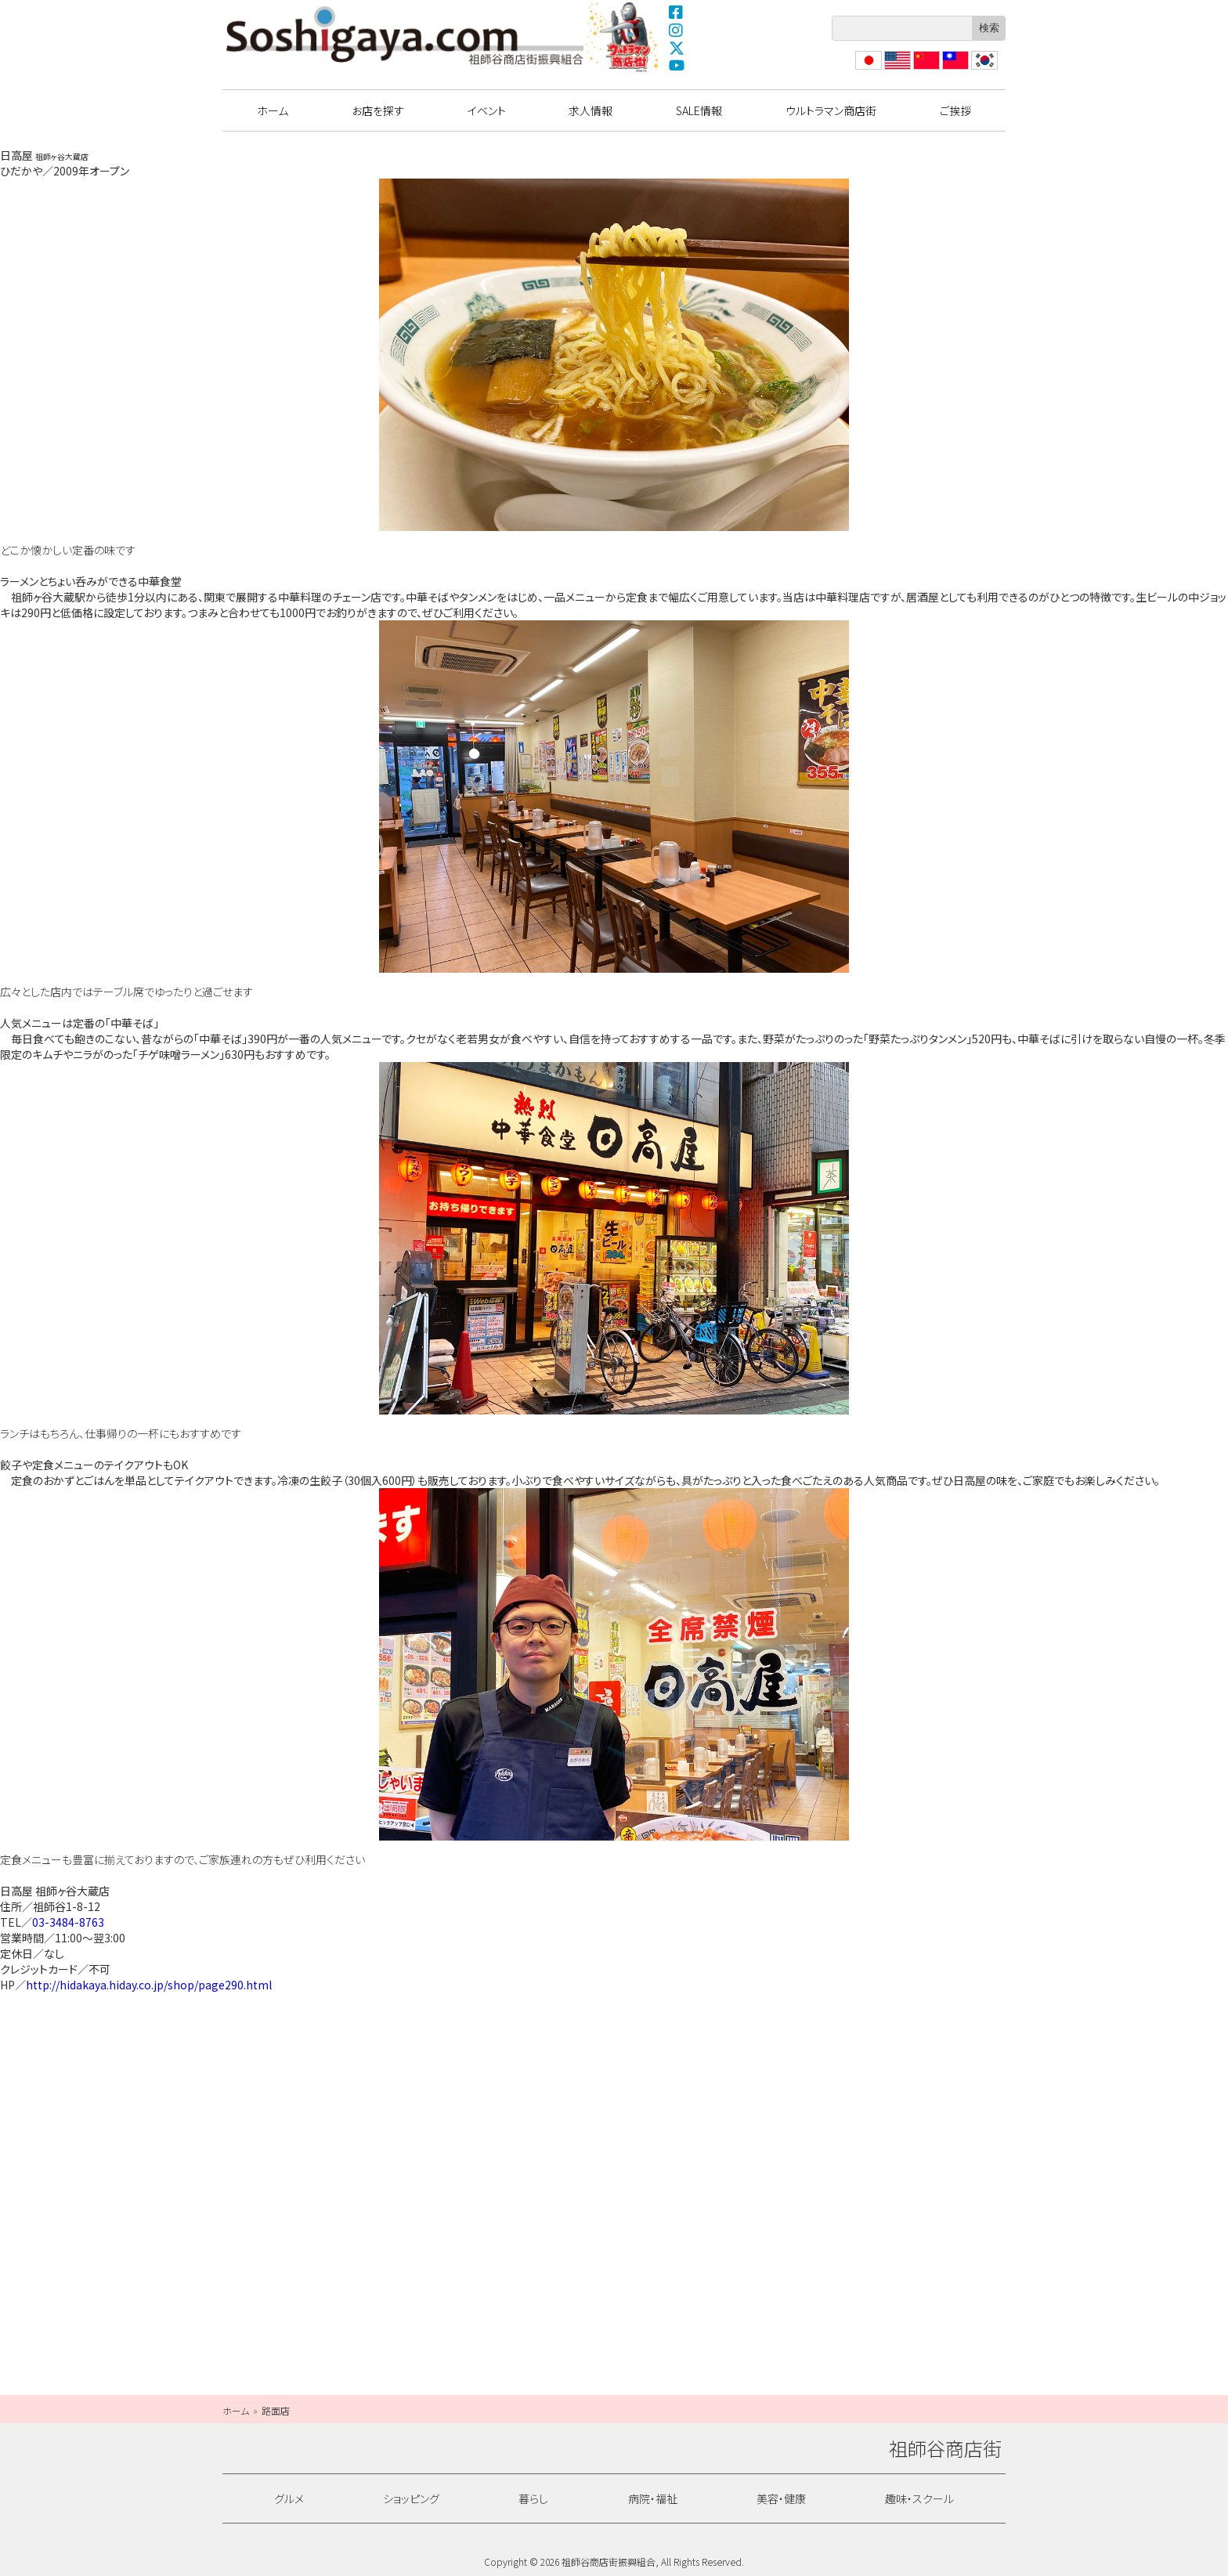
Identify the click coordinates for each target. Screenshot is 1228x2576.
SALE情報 (699, 110)
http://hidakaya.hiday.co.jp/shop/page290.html (149, 1985)
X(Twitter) (676, 48)
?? (976, 69)
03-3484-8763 (68, 1922)
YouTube (676, 66)
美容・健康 (781, 2498)
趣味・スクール (919, 2498)
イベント (487, 110)
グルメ (289, 2498)
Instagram (676, 30)
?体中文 (925, 69)
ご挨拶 (955, 110)
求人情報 (590, 110)
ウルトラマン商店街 (624, 37)
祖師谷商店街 (404, 35)
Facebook (676, 12)
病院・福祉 (652, 2498)
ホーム (272, 110)
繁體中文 (954, 69)
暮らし (533, 2498)
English (896, 69)
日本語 (867, 69)
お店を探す (378, 110)
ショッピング (411, 2498)
